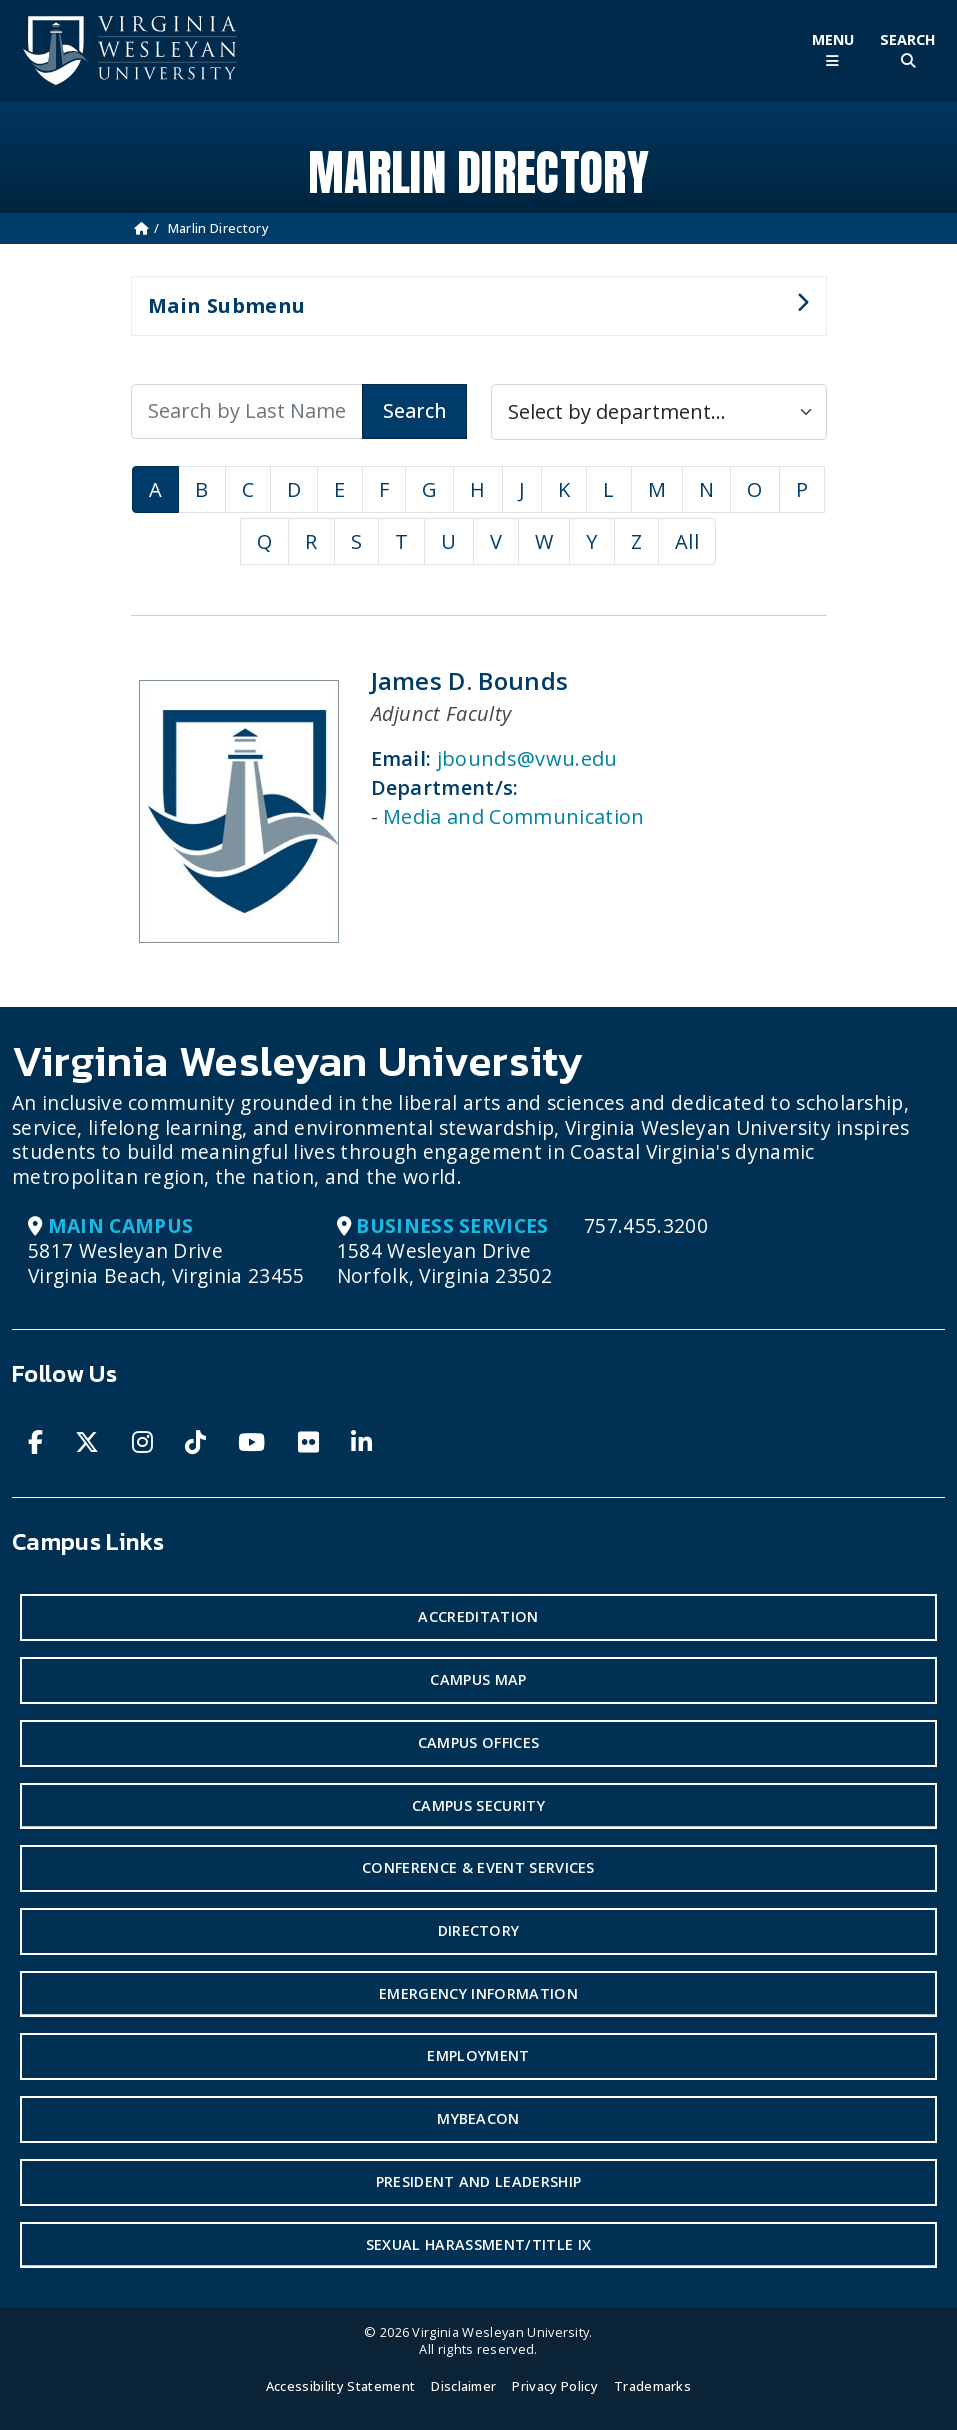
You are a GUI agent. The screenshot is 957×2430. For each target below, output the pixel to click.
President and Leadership (479, 2181)
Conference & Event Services (478, 1867)
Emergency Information (478, 1993)
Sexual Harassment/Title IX (478, 2244)
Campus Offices (478, 1742)
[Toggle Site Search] (907, 50)
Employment (478, 2055)
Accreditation (478, 1616)
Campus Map (478, 1679)
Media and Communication (513, 816)
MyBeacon (478, 2118)
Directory (479, 1930)
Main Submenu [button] (470, 314)
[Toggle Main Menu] (832, 50)
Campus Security (478, 1805)
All (687, 541)
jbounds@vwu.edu (527, 758)
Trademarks (652, 2386)
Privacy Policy (554, 2386)
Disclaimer (463, 2386)
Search (414, 410)
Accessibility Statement (340, 2386)
